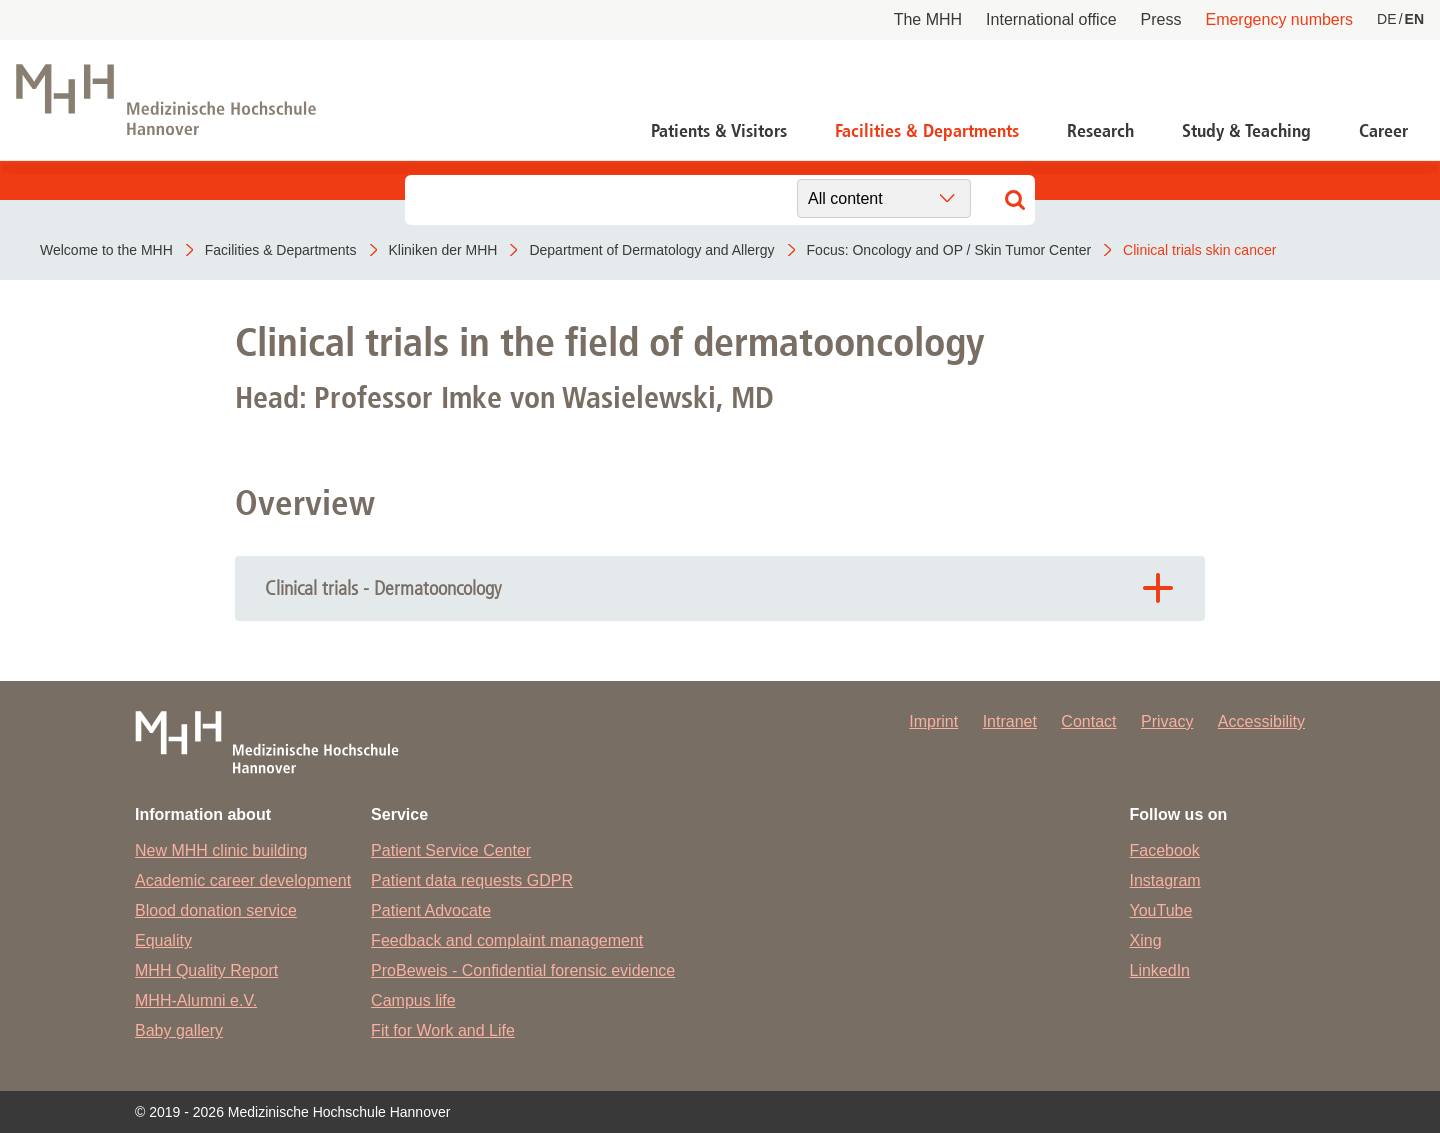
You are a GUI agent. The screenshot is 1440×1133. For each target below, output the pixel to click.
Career (1383, 131)
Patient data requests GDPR (472, 880)
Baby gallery (179, 1030)
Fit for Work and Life (443, 1030)
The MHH (928, 19)
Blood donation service (216, 910)
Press (1161, 19)
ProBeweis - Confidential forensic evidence (523, 970)
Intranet (1010, 721)
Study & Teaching (1246, 131)
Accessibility (1261, 721)
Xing (1146, 940)
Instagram (1165, 880)
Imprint (933, 721)
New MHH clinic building (221, 850)
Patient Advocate (431, 910)
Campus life (413, 1000)
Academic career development (243, 880)
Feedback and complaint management (507, 940)
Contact (1088, 721)
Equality (163, 940)
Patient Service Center (451, 850)
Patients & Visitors (719, 131)
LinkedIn (1160, 970)
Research (1100, 131)
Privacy (1167, 721)
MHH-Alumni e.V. (196, 1000)
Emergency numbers (1279, 19)
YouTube (1161, 910)
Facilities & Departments (927, 131)
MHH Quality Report (206, 970)
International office (1051, 19)
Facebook (1165, 850)
